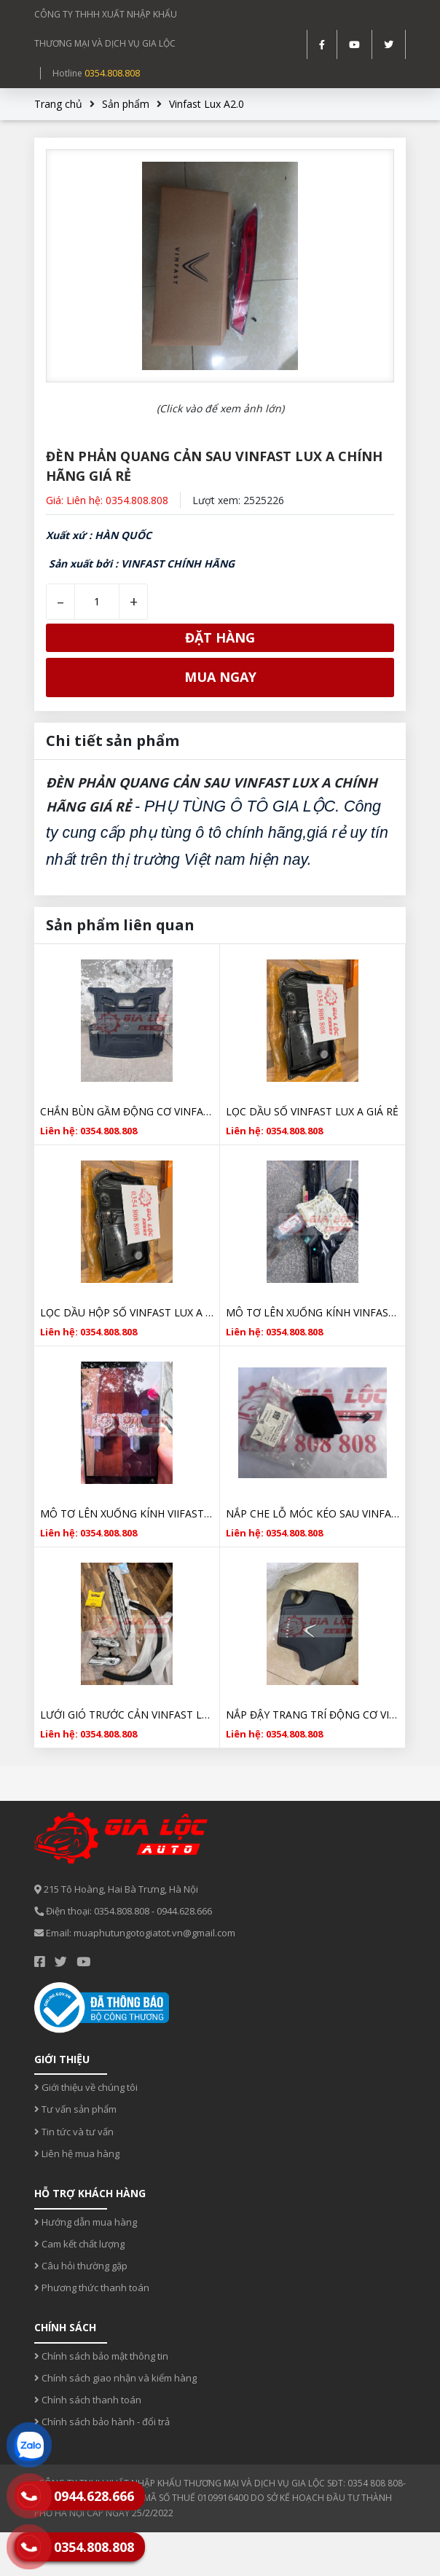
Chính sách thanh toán (87, 2399)
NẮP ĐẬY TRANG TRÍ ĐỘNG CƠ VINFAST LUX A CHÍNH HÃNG (312, 1714)
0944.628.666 (184, 1910)
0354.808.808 (112, 72)
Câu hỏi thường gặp (80, 2265)
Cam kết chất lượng (79, 2243)
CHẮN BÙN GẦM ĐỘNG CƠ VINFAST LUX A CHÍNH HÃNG (126, 1111)
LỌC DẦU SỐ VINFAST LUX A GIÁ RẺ (312, 1111)
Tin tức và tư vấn (74, 2131)
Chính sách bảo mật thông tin (101, 2356)
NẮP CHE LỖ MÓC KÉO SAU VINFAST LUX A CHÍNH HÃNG (312, 1513)
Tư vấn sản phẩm (75, 2109)
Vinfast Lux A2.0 (206, 104)
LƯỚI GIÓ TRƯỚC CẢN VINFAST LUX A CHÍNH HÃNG (126, 1714)
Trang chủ (58, 104)
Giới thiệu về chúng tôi (86, 2087)
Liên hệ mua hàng (76, 2153)
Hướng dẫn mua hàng (85, 2222)
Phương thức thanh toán (91, 2287)
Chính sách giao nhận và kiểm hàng (115, 2377)
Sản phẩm (125, 104)
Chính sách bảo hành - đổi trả (102, 2421)
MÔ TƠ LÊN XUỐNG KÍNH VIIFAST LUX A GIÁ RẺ (126, 1513)
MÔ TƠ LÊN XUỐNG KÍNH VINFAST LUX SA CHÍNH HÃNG (312, 1312)
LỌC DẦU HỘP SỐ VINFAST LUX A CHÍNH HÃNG (126, 1312)
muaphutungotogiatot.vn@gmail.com (154, 1932)
